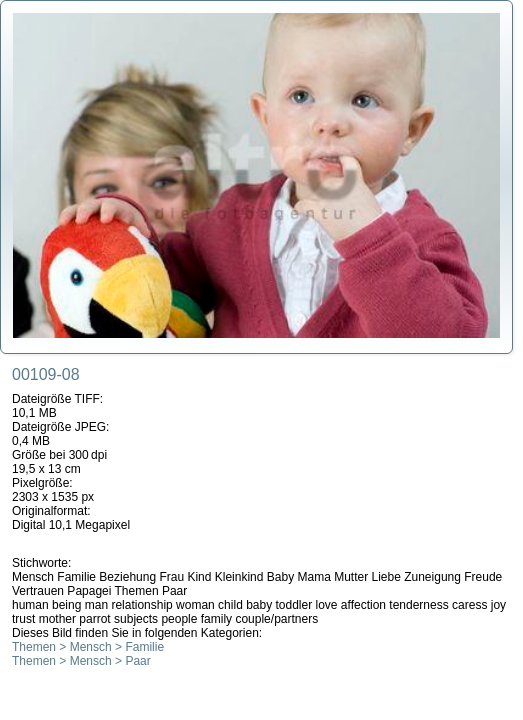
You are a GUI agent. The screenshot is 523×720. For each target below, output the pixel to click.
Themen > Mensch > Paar (81, 661)
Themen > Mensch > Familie (88, 647)
